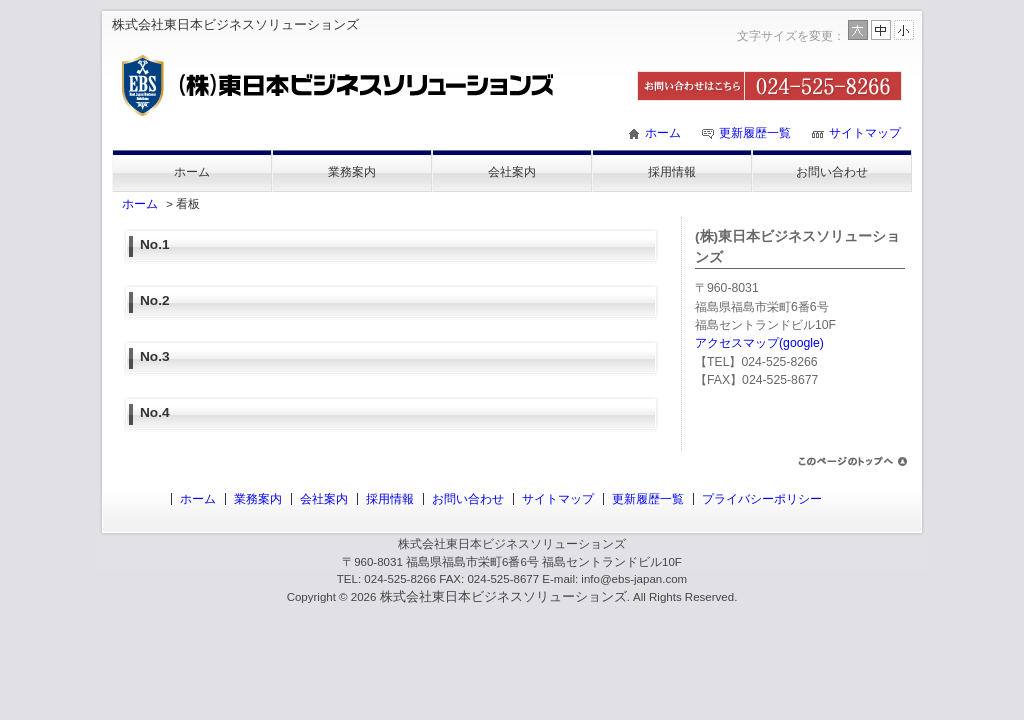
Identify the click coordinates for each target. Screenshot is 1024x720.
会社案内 (512, 172)
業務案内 (352, 172)
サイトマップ (865, 133)
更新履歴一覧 (755, 133)
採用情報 (672, 172)
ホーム (663, 133)
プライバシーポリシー (762, 499)
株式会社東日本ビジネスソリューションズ (503, 596)
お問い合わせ (832, 172)
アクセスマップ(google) (759, 343)
